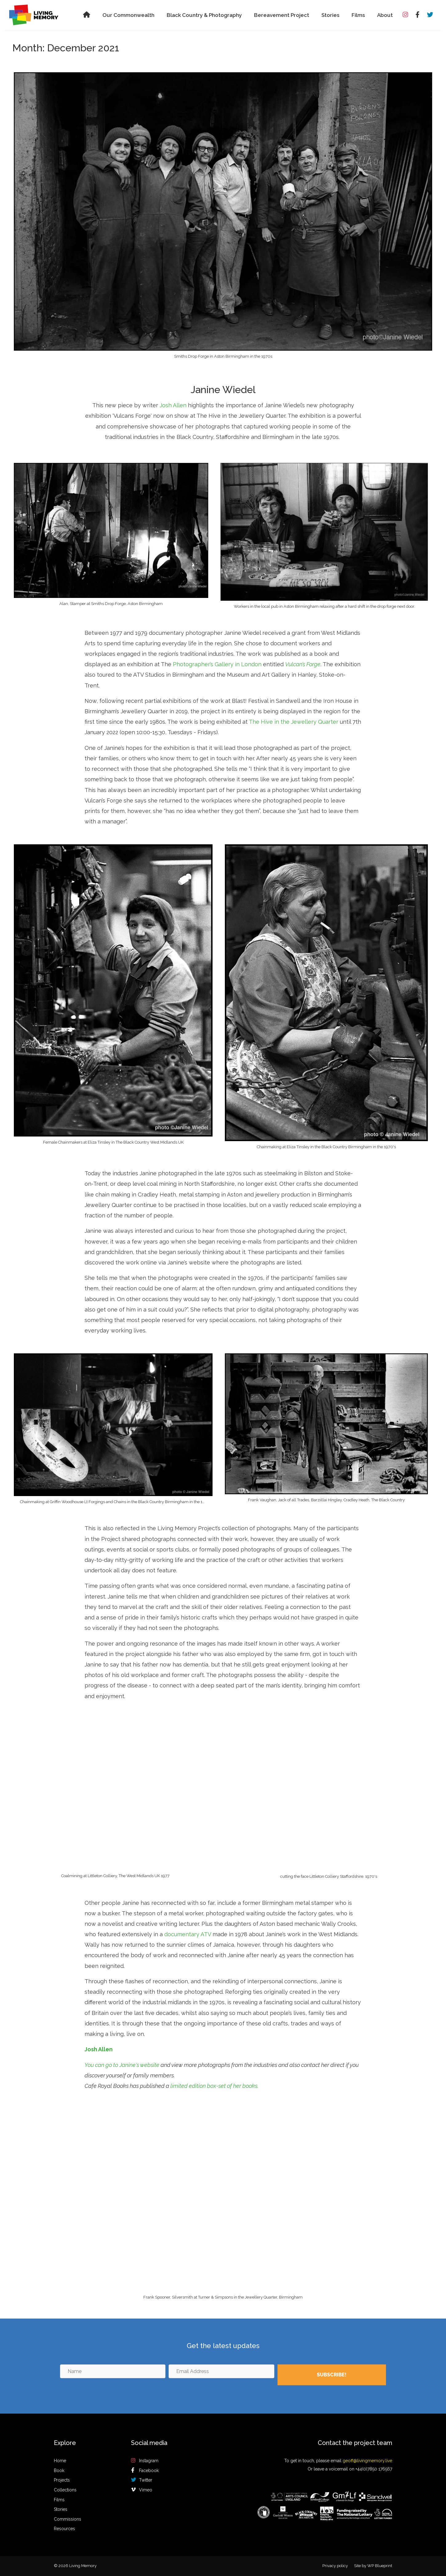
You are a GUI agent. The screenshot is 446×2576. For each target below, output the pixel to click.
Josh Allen (173, 405)
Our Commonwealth (128, 15)
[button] (331, 2374)
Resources (64, 2528)
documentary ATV (187, 1934)
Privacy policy (335, 2565)
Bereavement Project (281, 15)
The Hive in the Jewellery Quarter (293, 722)
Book (59, 2470)
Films (358, 15)
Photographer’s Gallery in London (217, 664)
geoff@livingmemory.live (367, 2460)
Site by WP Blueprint (373, 2565)
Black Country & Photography (204, 15)
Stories (330, 15)
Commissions (67, 2519)
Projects (62, 2480)
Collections (65, 2489)
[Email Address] (221, 2371)
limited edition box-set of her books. (214, 2086)
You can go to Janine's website (122, 2065)
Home (60, 2460)
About (385, 15)
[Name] (112, 2371)
